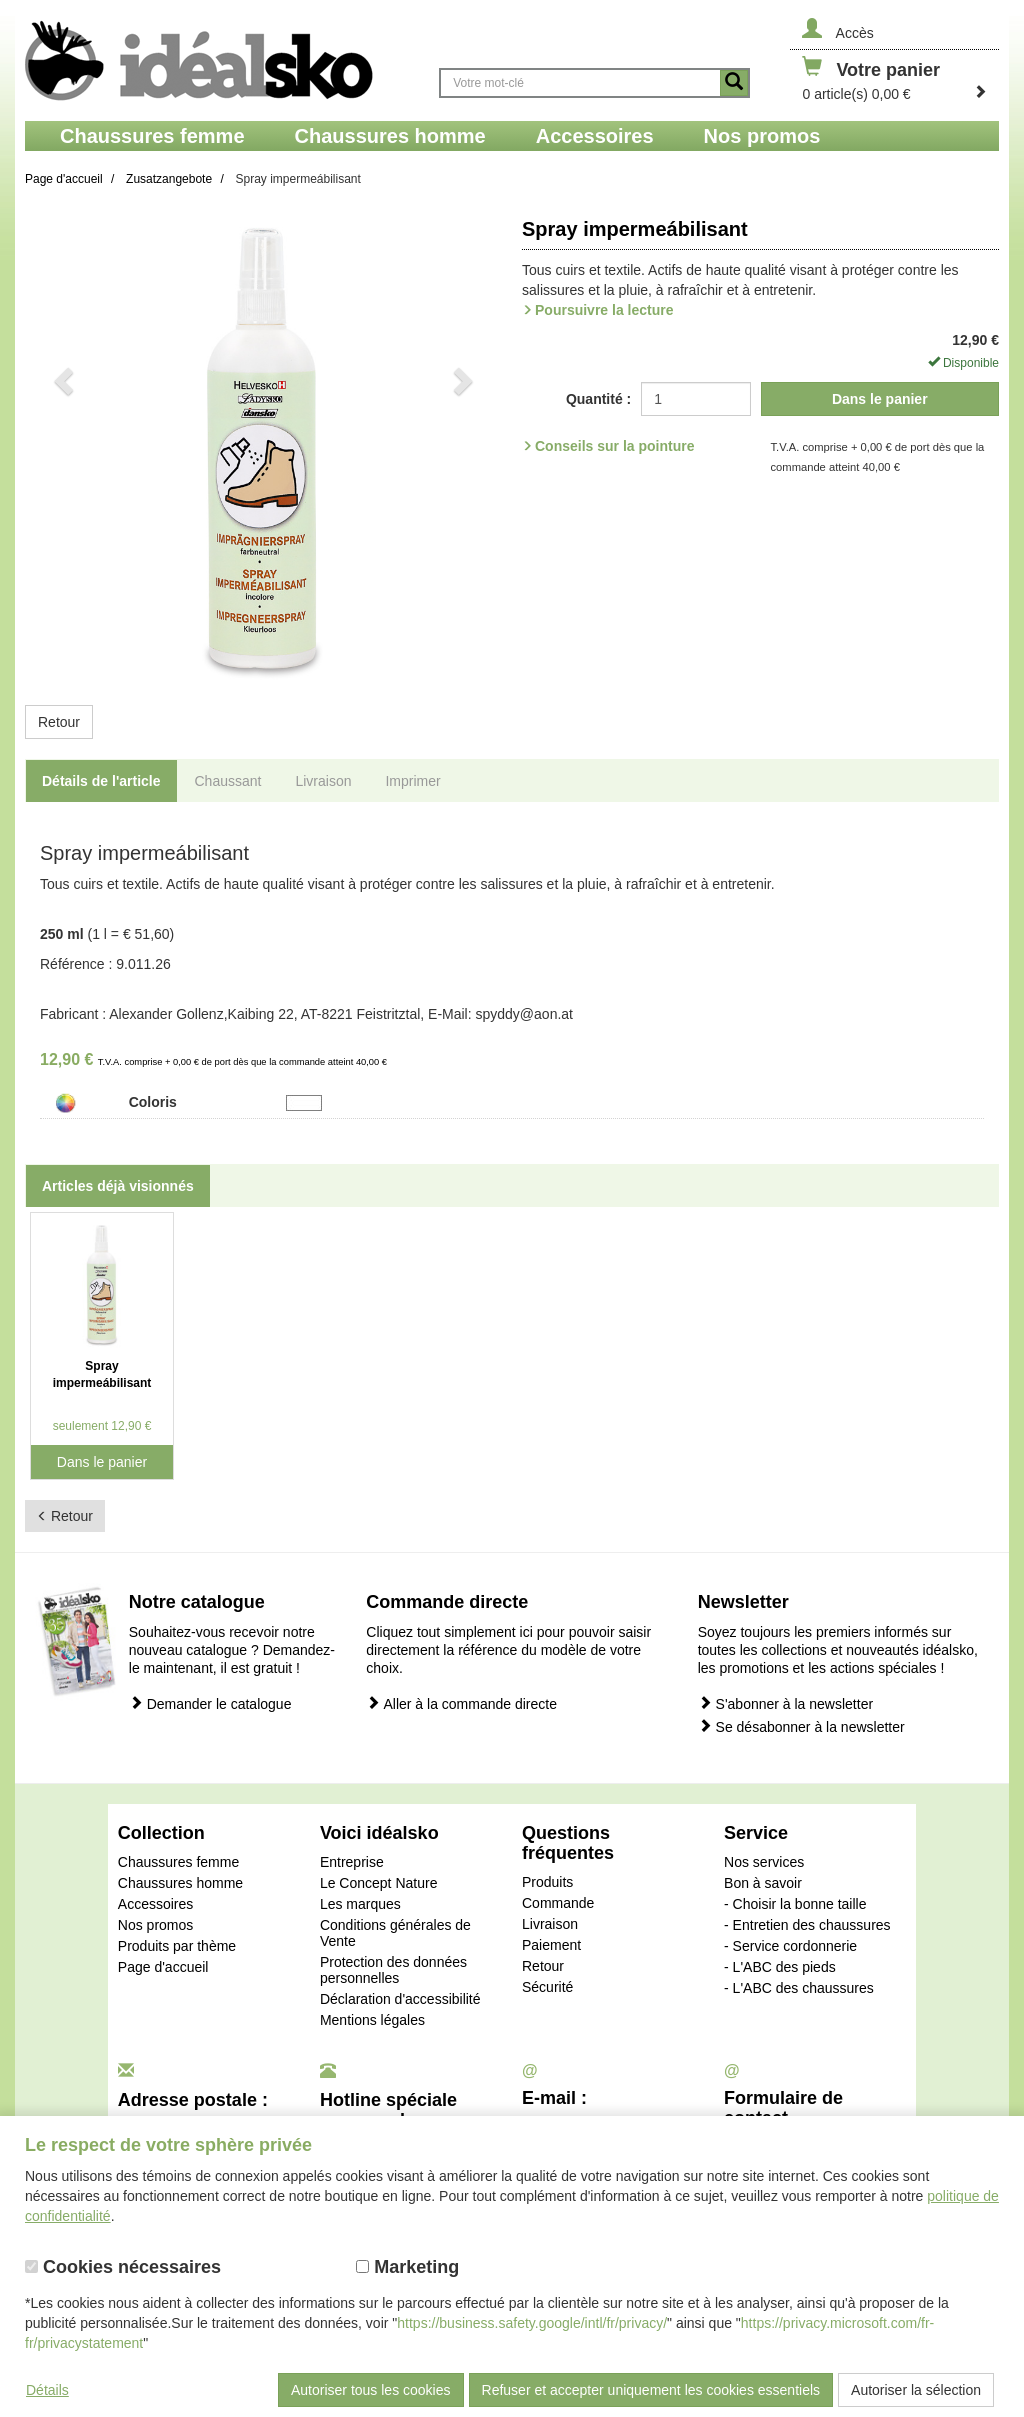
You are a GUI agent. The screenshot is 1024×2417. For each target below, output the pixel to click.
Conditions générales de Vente (395, 1933)
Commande (558, 1903)
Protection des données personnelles (393, 1970)
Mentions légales (372, 2020)
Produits (547, 1882)
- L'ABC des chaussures (799, 1988)
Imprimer (412, 781)
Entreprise (352, 1862)
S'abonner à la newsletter (785, 1703)
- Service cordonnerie (790, 1946)
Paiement (551, 1945)
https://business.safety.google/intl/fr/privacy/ (532, 2323)
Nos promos (155, 1925)
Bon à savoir (763, 1883)
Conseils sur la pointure (614, 446)
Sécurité (547, 1987)
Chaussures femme (178, 1862)
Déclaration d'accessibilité (400, 1999)
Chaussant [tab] (228, 781)
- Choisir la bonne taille (795, 1904)
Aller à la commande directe (461, 1703)
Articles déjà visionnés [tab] (118, 1186)
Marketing (407, 2267)
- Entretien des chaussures (807, 1925)
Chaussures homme (180, 1883)
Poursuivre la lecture (604, 310)
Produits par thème (177, 1946)
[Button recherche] (734, 83)
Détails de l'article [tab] (101, 781)
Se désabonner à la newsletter (801, 1726)
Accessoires (155, 1904)
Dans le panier (880, 399)
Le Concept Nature (379, 1883)
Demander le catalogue (210, 1703)
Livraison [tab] (323, 781)
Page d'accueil (163, 1967)
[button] (61, 446)
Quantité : (598, 399)
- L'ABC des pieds (780, 1967)
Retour (59, 722)
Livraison (550, 1924)
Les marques (360, 1904)
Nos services (764, 1862)
